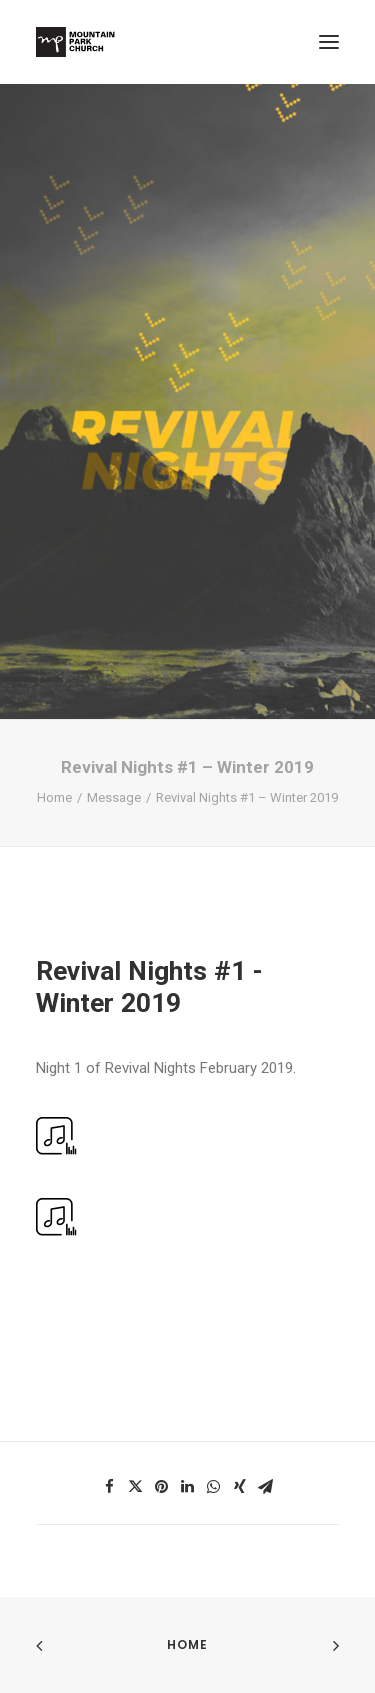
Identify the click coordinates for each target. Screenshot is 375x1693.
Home (54, 797)
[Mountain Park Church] (75, 42)
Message (114, 797)
